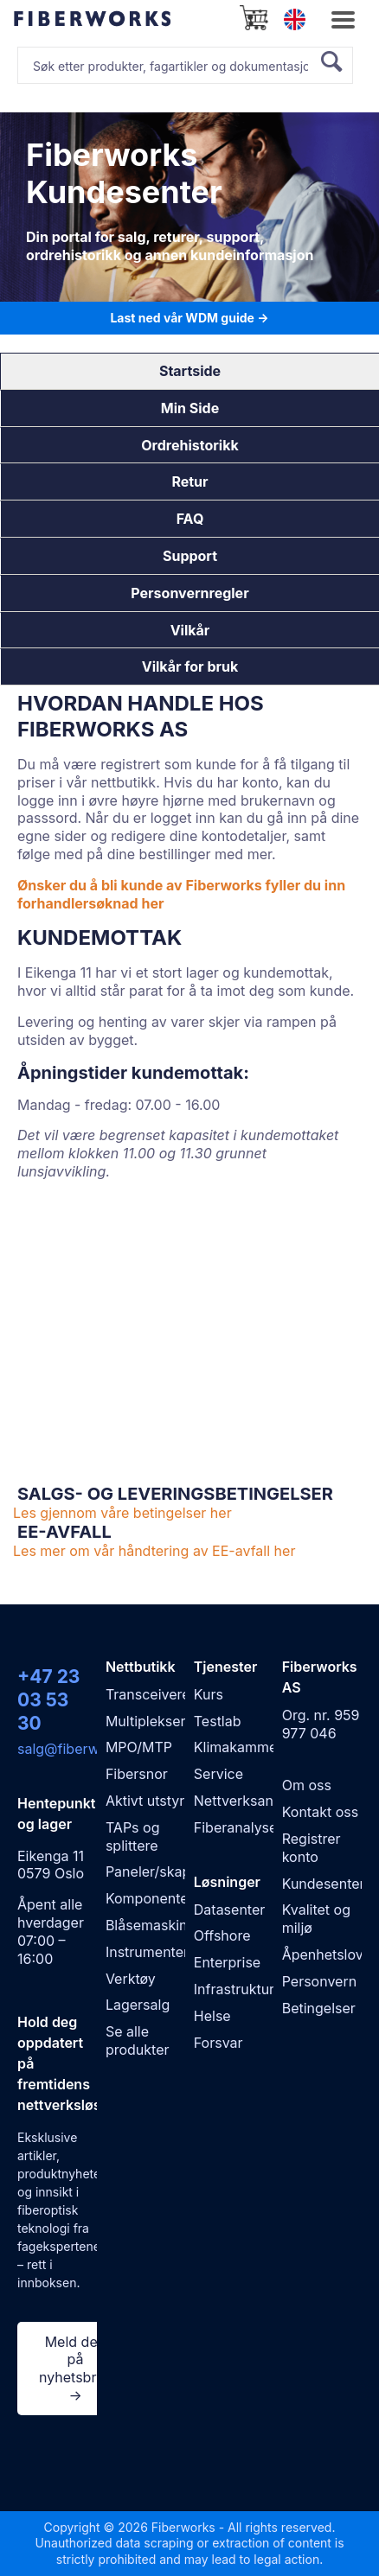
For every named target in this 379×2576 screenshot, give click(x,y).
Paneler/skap (148, 1871)
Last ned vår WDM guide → (189, 317)
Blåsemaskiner (153, 1925)
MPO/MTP (139, 1747)
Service (218, 1773)
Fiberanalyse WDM (256, 1827)
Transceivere (148, 1694)
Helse (212, 2015)
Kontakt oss (320, 1811)
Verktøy (131, 1978)
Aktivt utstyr (145, 1800)
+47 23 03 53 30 (48, 1700)
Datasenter (229, 1909)
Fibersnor (137, 1773)
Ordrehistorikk (189, 445)
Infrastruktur (234, 1989)
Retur (189, 481)
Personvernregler (189, 593)
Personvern (319, 1981)
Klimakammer (238, 1747)
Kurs (208, 1694)
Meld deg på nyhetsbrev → (75, 2368)
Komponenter (150, 1898)
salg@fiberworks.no (82, 1748)
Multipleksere (150, 1721)
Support (190, 555)
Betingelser (319, 2008)
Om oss (306, 1785)
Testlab (217, 1721)
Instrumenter (147, 1952)
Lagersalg (138, 2004)
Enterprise (227, 1962)
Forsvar (218, 2042)
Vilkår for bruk (190, 666)
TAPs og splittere (133, 1836)
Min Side (190, 408)
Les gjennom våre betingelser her (122, 1512)
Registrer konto (311, 1847)
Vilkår (190, 630)
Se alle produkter (138, 2040)
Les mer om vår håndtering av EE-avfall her (154, 1550)
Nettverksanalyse (251, 1800)
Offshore (222, 1935)
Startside (190, 370)
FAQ (190, 518)
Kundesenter (323, 1883)
